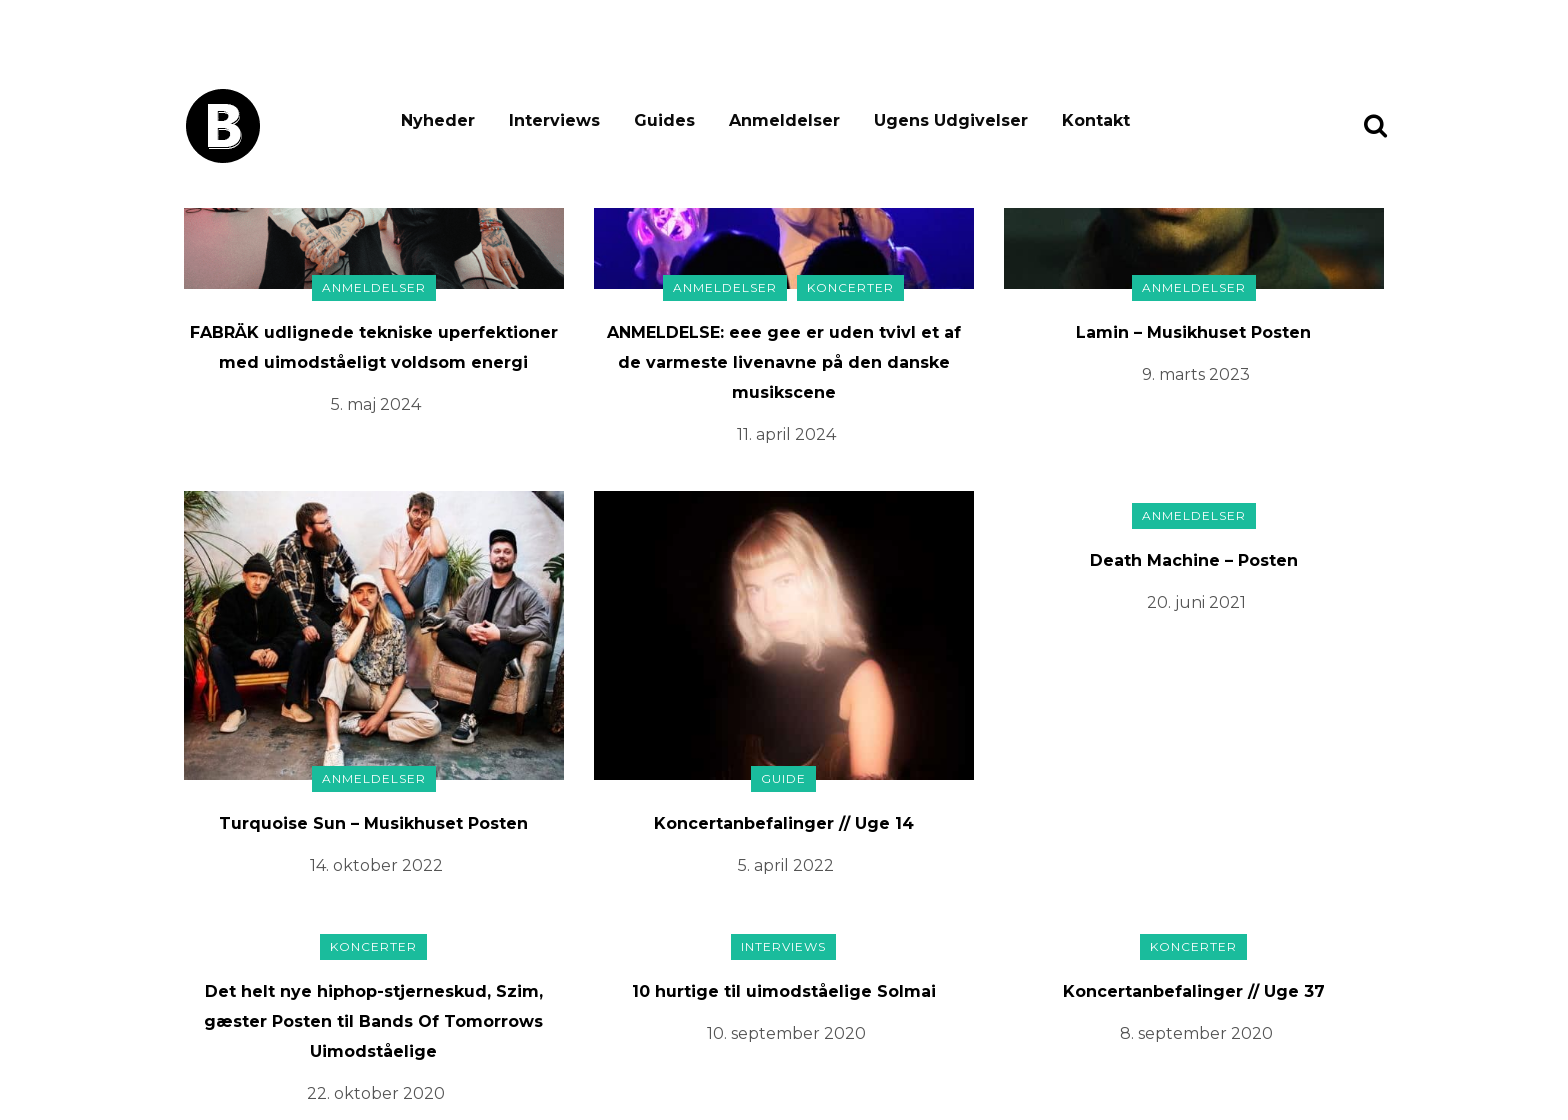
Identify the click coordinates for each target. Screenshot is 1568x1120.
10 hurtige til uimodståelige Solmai (784, 991)
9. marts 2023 (1196, 374)
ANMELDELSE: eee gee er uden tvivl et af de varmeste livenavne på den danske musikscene (784, 362)
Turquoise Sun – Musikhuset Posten (373, 823)
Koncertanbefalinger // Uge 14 (784, 823)
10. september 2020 (786, 1033)
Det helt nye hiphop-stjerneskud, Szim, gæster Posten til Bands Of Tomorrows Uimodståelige (373, 1021)
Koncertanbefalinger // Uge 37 (1194, 991)
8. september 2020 (1196, 1033)
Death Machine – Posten (1194, 560)
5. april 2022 (786, 865)
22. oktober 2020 (376, 1093)
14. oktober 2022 (376, 865)
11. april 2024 (786, 434)
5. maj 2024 (376, 404)
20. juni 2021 (1196, 602)
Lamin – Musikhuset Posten (1193, 332)
